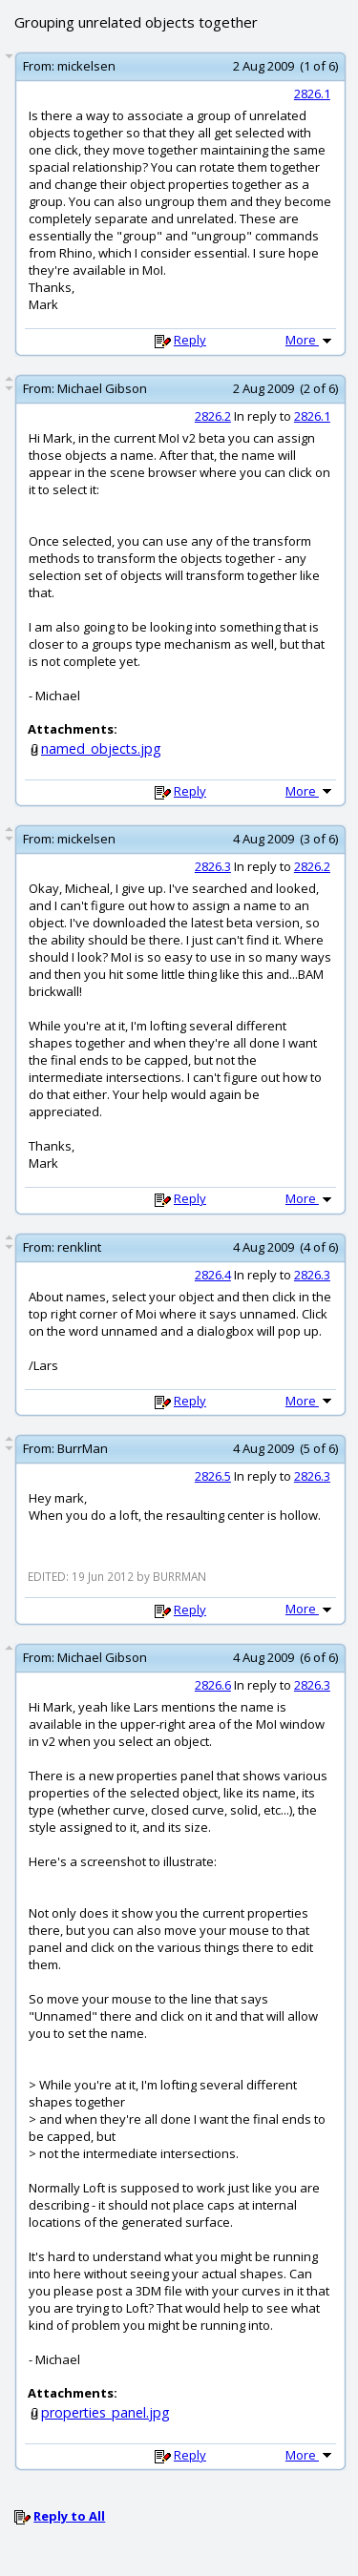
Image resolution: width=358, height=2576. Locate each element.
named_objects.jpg (101, 748)
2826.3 (213, 866)
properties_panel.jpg (105, 2412)
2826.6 (213, 1684)
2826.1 (312, 93)
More (310, 339)
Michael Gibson (102, 388)
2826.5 (213, 1476)
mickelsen (86, 65)
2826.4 (213, 1274)
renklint (79, 1247)
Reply (190, 339)
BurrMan (82, 1448)
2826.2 (213, 416)
